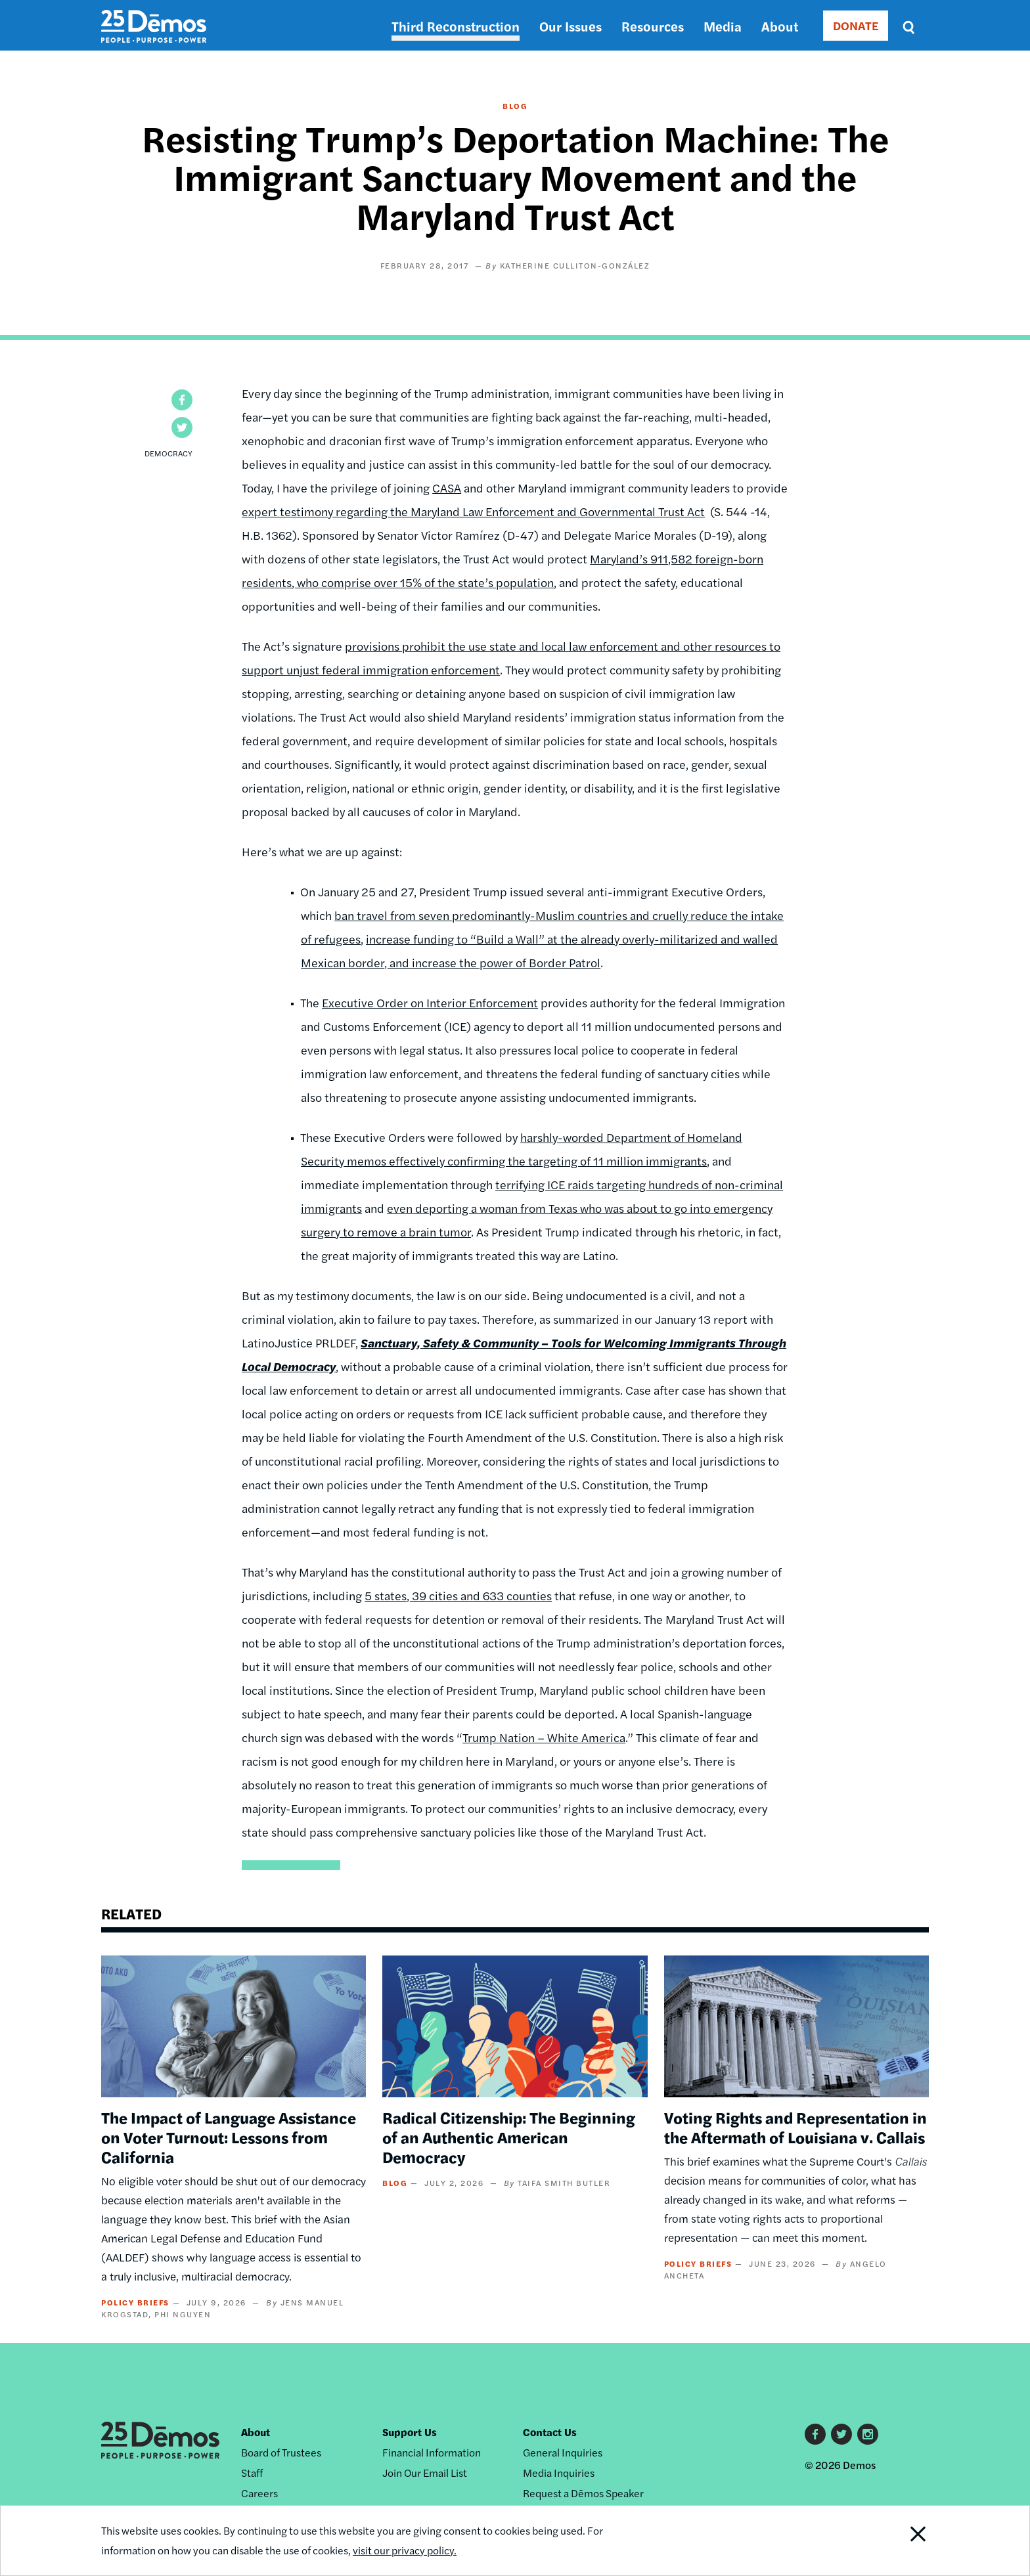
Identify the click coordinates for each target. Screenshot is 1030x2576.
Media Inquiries (558, 2472)
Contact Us (550, 2431)
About (779, 25)
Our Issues (570, 25)
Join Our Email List (424, 2472)
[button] (181, 399)
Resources (652, 25)
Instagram (867, 2434)
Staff (252, 2472)
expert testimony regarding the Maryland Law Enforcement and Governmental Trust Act (473, 511)
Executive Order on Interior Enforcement (430, 1002)
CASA (446, 487)
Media (723, 25)
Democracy (168, 453)
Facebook (815, 2434)
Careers (259, 2492)
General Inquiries (562, 2452)
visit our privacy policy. (405, 2550)
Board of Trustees (281, 2452)
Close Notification (902, 2540)
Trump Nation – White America (543, 1737)
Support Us (409, 2431)
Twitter (841, 2434)
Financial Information (431, 2452)
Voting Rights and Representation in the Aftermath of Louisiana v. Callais (795, 2127)
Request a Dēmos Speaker (583, 2492)
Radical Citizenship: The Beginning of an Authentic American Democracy (508, 2137)
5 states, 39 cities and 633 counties (458, 1595)
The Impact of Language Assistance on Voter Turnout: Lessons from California (228, 2137)
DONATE (855, 25)
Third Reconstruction (456, 25)
